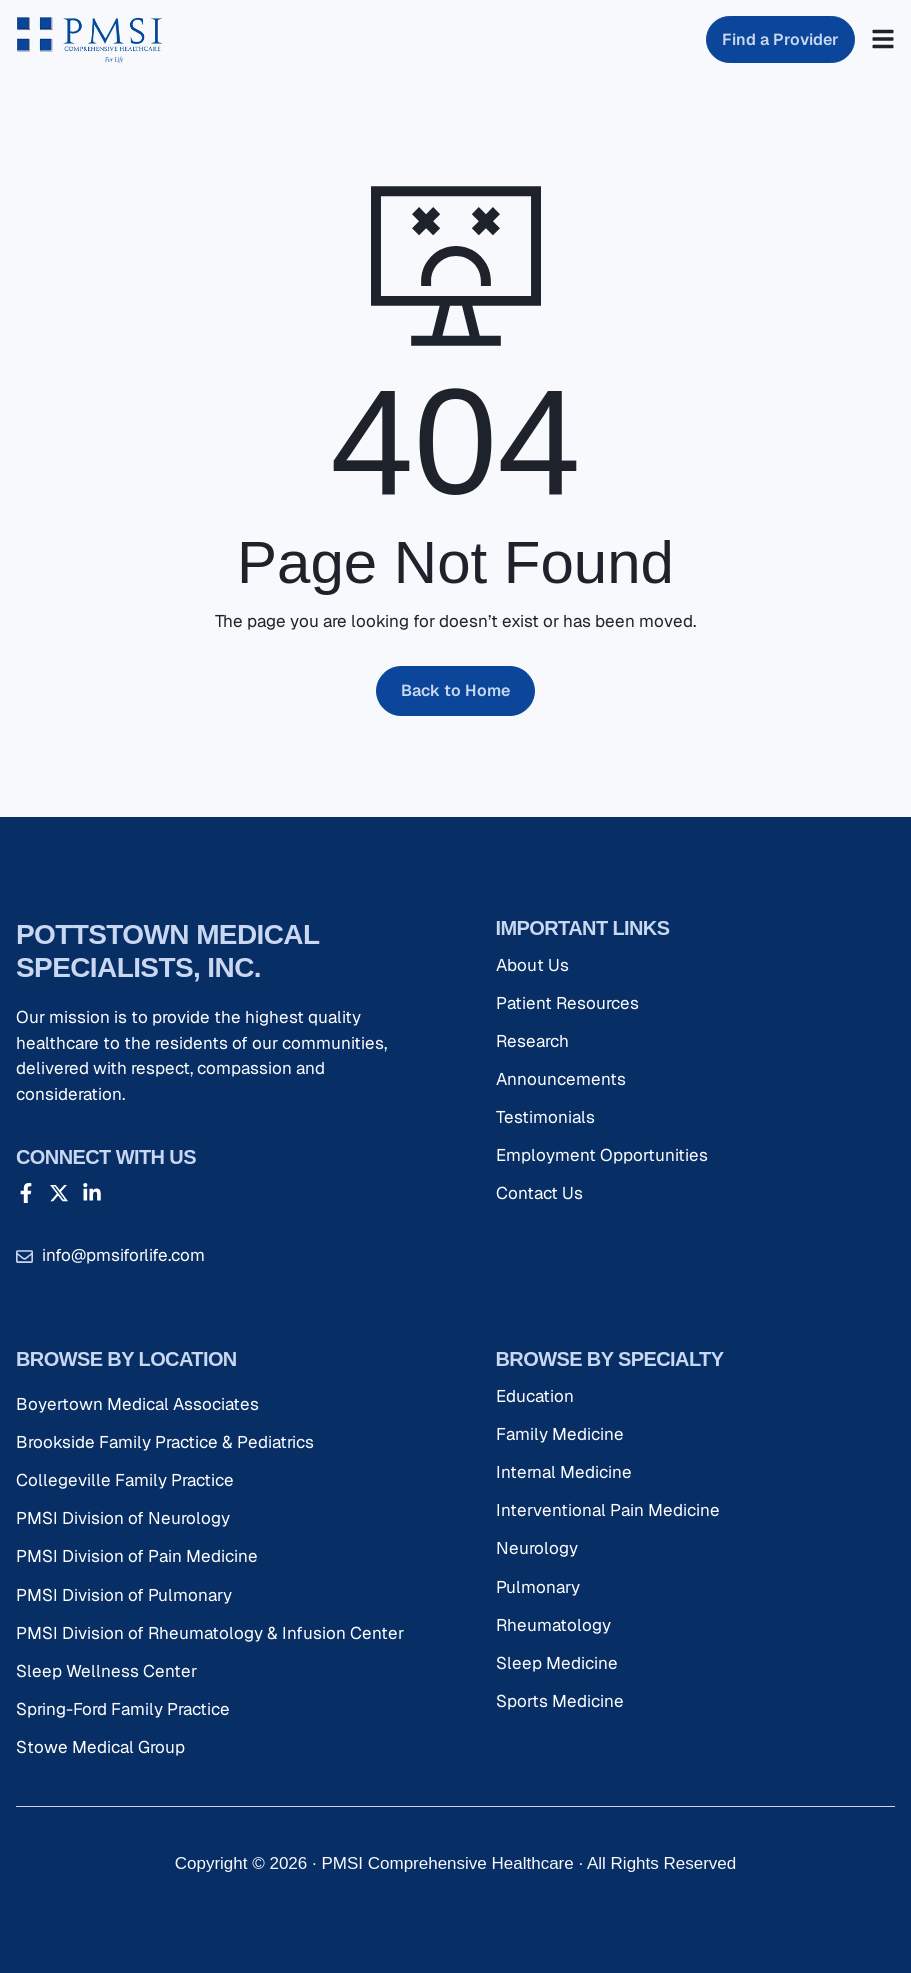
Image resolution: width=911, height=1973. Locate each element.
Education (535, 1396)
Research (532, 1041)
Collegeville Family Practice (125, 1480)
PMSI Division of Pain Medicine (137, 1556)
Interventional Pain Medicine (608, 1510)
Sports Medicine (560, 1701)
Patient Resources (567, 1003)
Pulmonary (538, 1587)
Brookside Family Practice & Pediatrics (165, 1442)
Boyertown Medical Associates (137, 1404)
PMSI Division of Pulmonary (124, 1595)
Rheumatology (553, 1625)
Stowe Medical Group (100, 1747)
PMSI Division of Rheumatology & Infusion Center (210, 1633)
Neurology (537, 1548)
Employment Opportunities (602, 1155)
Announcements (561, 1079)
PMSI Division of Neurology (123, 1518)
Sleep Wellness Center (106, 1671)
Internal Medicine (564, 1472)
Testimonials (545, 1117)
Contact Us (539, 1193)
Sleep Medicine (557, 1663)
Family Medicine (560, 1434)
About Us (532, 965)
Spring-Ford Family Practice (123, 1709)
